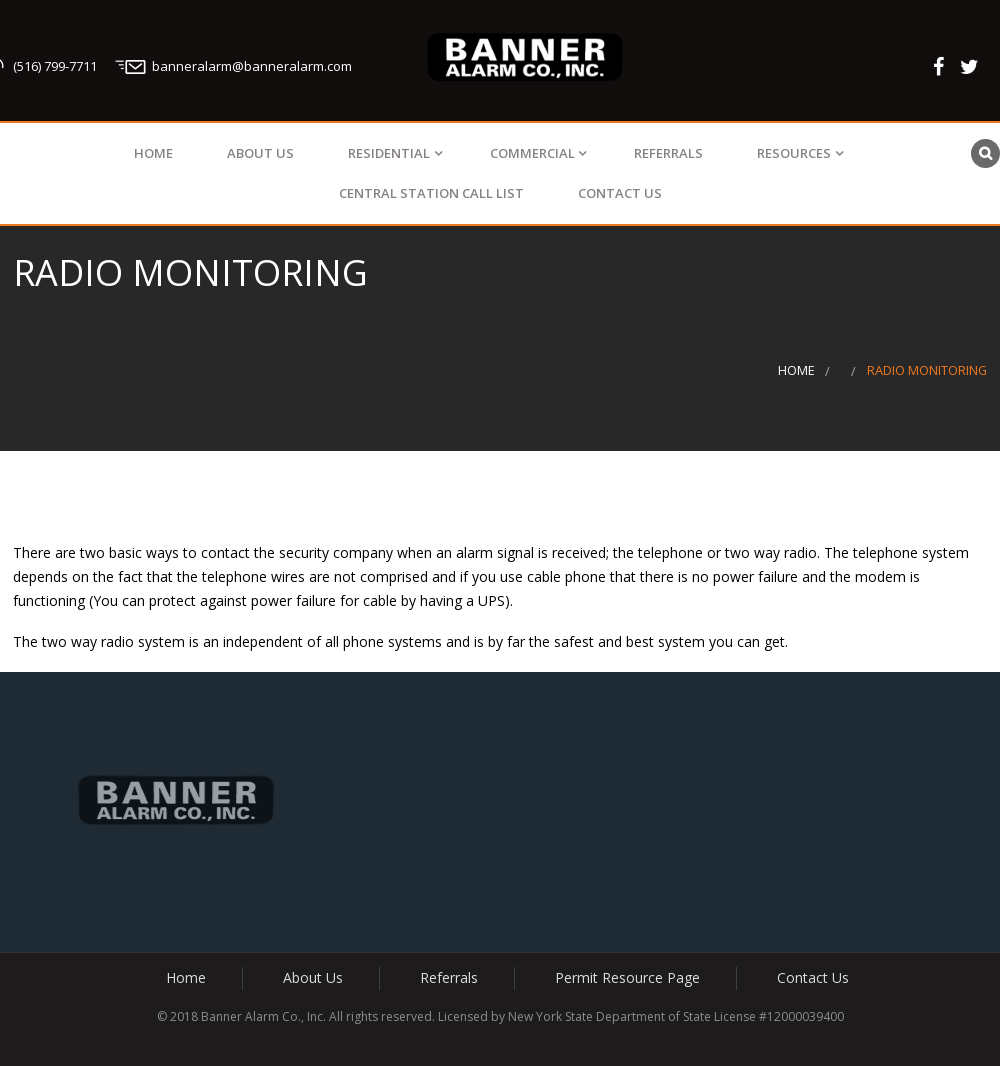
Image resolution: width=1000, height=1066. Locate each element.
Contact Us (620, 193)
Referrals (668, 153)
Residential (389, 153)
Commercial (532, 153)
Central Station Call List (431, 193)
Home (153, 153)
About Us (260, 153)
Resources (794, 153)
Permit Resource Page (627, 977)
